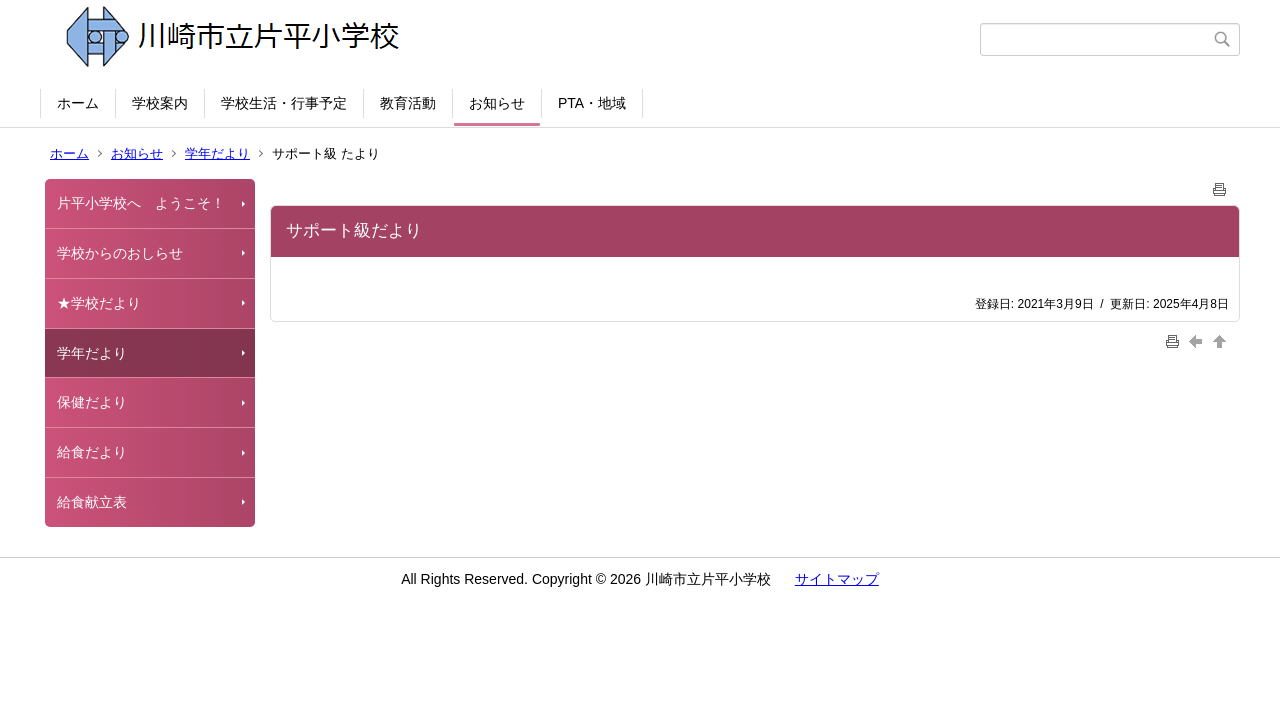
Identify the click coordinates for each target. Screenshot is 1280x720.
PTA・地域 (592, 103)
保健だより (92, 402)
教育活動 (408, 103)
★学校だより (99, 303)
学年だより (217, 153)
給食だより (92, 452)
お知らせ (497, 103)
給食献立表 (92, 502)
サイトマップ (837, 579)
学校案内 (160, 103)
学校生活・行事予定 (284, 103)
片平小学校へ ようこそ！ (141, 203)
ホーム (78, 103)
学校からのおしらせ (120, 253)
